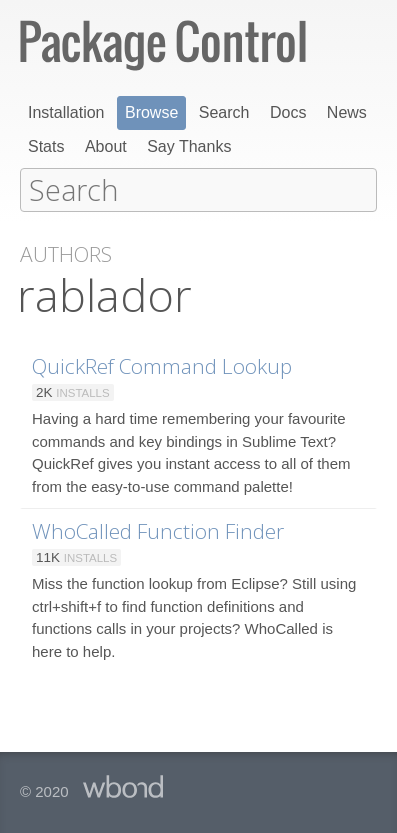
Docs (288, 112)
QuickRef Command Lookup (162, 365)
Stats (46, 146)
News (347, 112)
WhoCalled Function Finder (158, 530)
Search (224, 112)
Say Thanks (189, 146)
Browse (151, 112)
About (106, 146)
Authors (66, 253)
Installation (66, 112)
